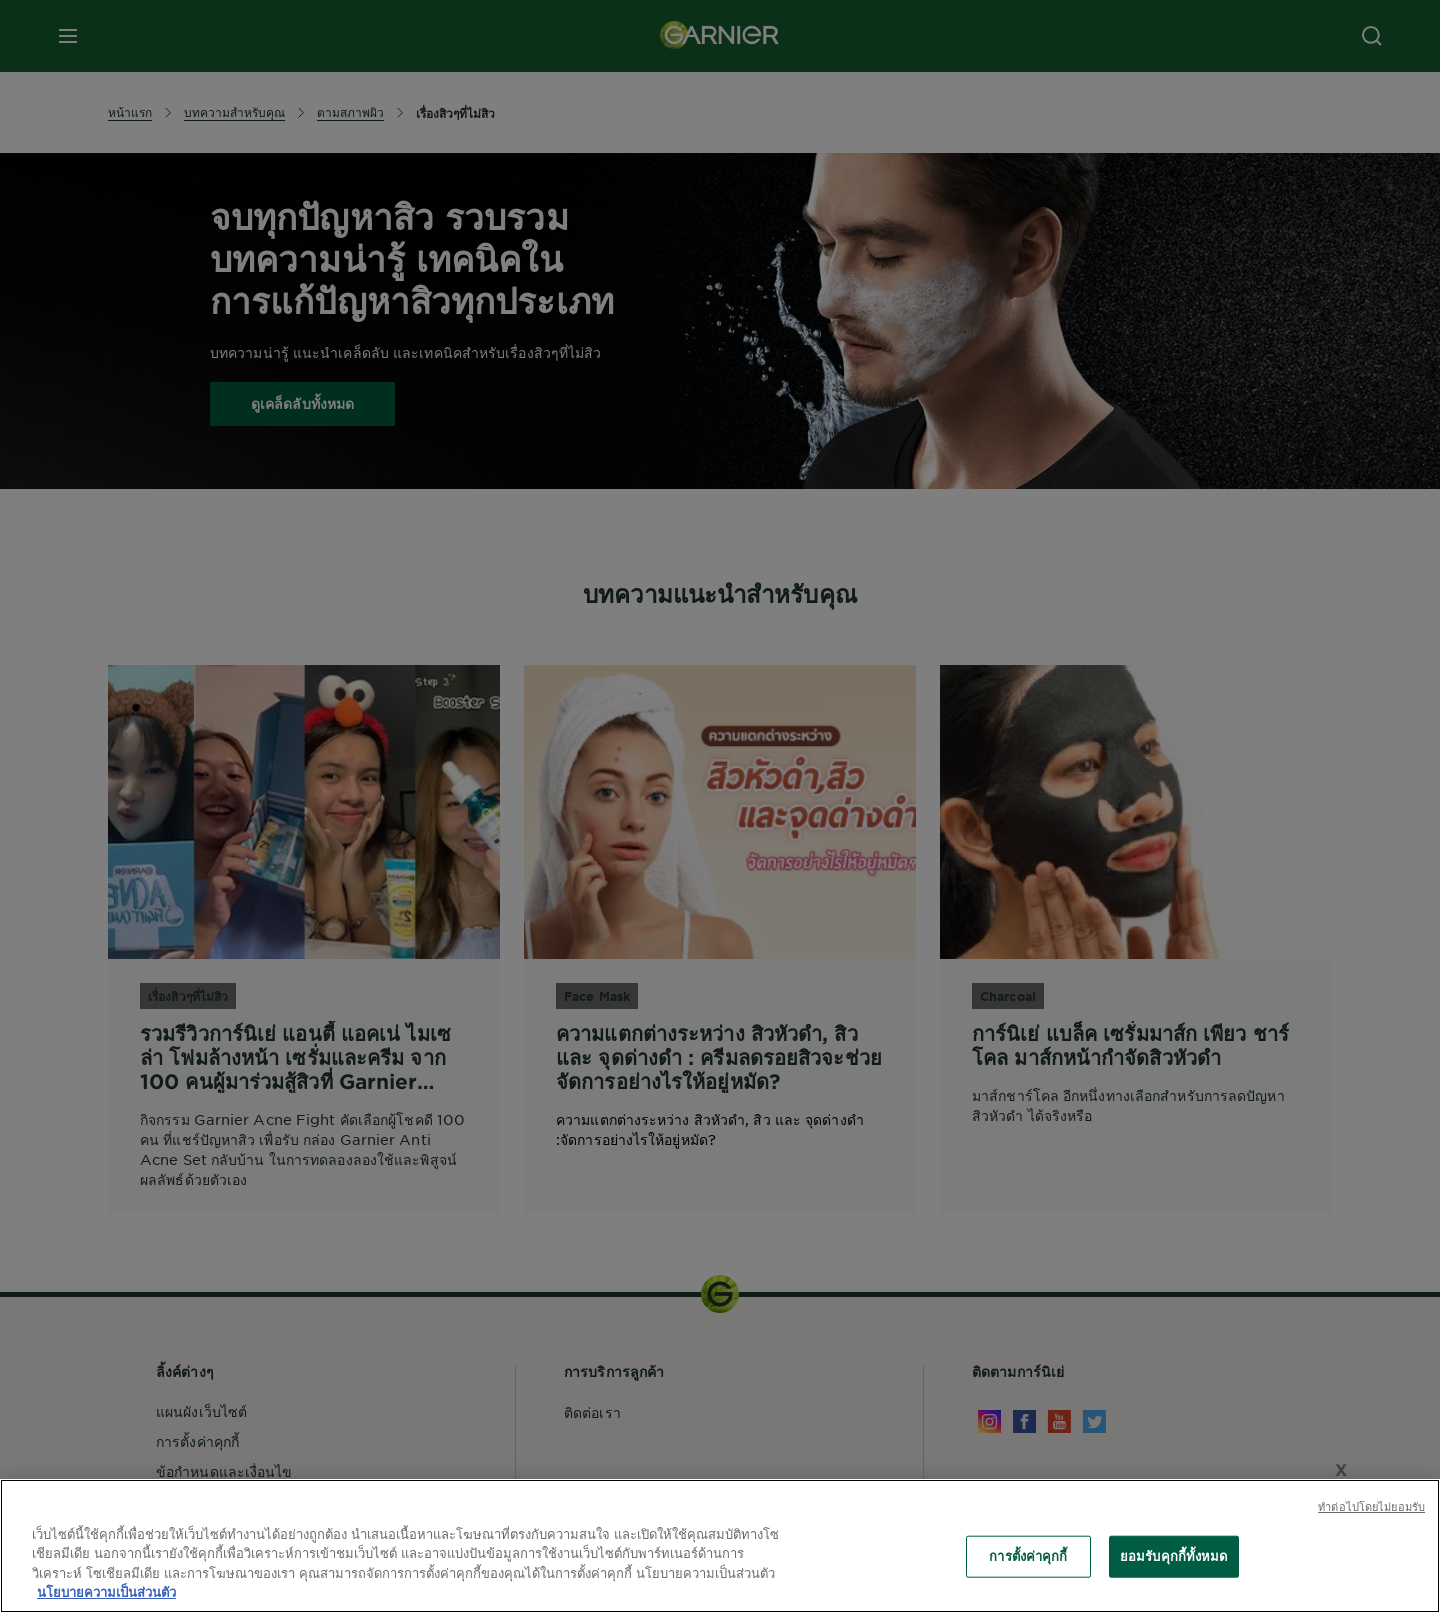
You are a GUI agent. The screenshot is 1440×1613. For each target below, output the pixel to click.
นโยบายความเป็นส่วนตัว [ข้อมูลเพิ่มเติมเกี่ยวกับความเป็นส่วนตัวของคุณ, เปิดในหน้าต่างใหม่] (106, 1592)
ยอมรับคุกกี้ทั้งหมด (1174, 1556)
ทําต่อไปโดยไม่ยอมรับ (1371, 1506)
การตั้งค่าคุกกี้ (1028, 1556)
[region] (720, 1546)
